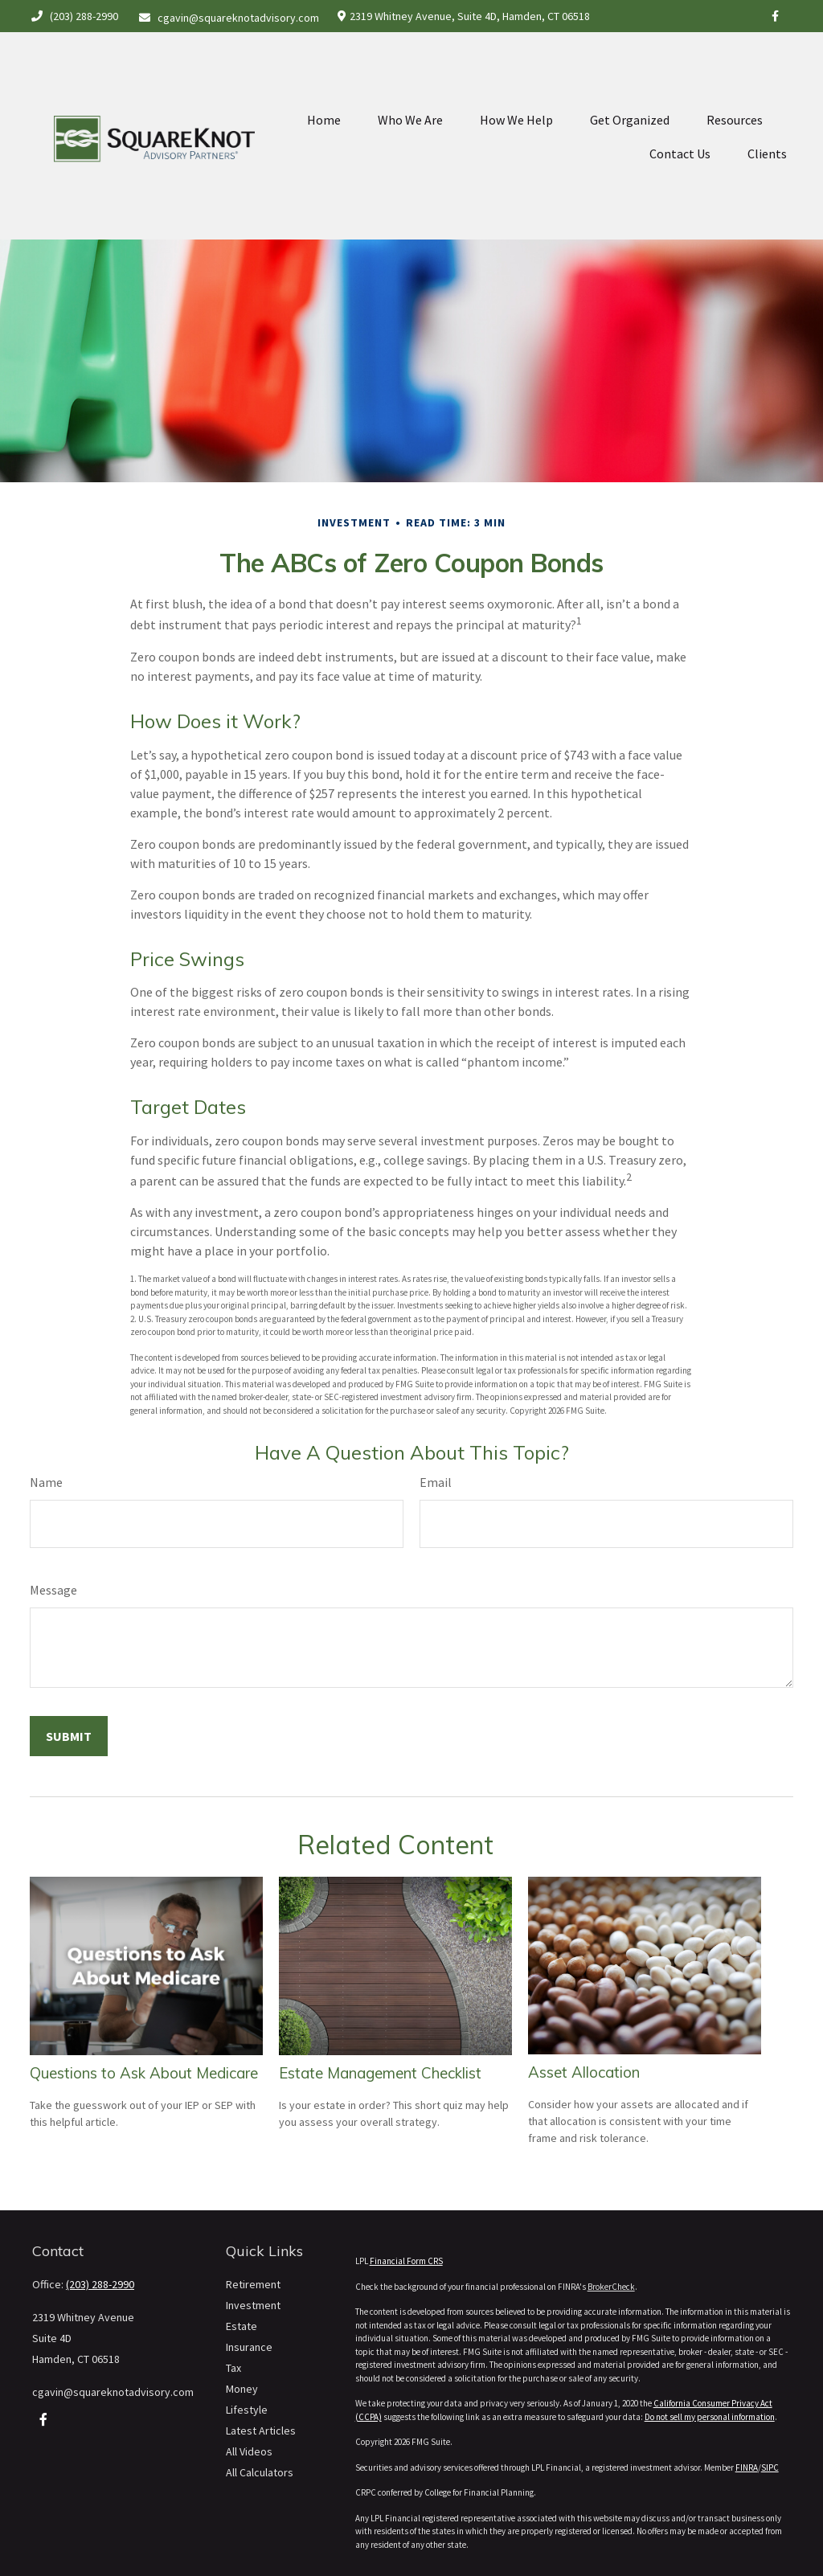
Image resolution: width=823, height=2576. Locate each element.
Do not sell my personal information (710, 2416)
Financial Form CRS (406, 2261)
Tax (233, 2368)
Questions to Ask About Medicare (144, 2073)
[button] (324, 84)
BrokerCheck (611, 2286)
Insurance (249, 2347)
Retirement (253, 2284)
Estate (241, 2326)
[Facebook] (775, 16)
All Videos (249, 2451)
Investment (253, 2305)
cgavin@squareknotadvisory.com (229, 17)
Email (436, 1482)
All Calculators (259, 2472)
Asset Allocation (584, 2072)
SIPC (770, 2467)
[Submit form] (69, 1736)
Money (242, 2388)
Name (46, 1482)
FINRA (746, 2467)
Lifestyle (247, 2409)
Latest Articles (261, 2430)
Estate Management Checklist (380, 2073)
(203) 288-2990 (74, 16)
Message (53, 1590)
